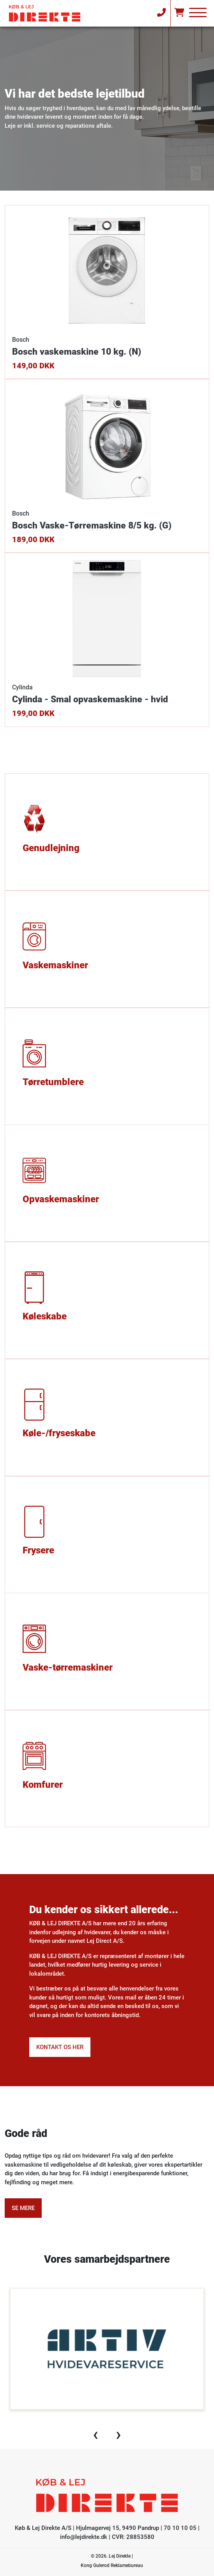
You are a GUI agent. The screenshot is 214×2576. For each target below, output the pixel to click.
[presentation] (95, 2434)
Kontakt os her (59, 2047)
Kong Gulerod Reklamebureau (112, 2565)
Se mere (23, 2208)
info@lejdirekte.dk (83, 2536)
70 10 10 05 (180, 2527)
